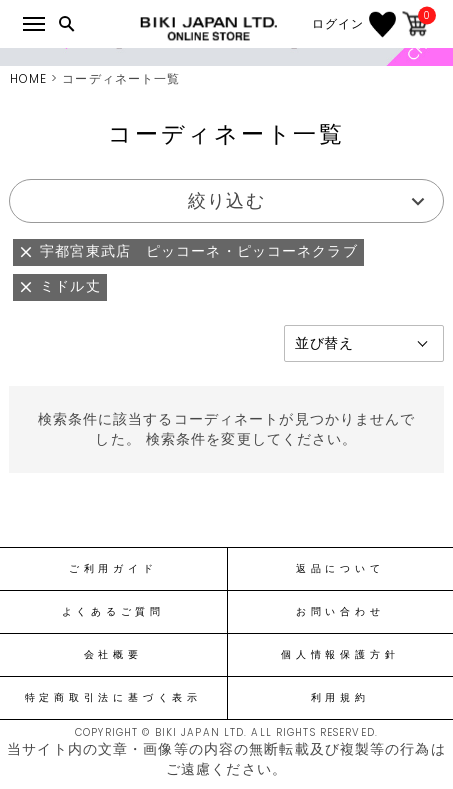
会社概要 (113, 655)
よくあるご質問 (113, 612)
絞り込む (226, 200)
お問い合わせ (340, 612)
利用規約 (340, 698)
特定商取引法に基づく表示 (113, 698)
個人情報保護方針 (340, 655)
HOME (28, 78)
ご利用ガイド (113, 569)
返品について (340, 569)
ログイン (338, 24)
